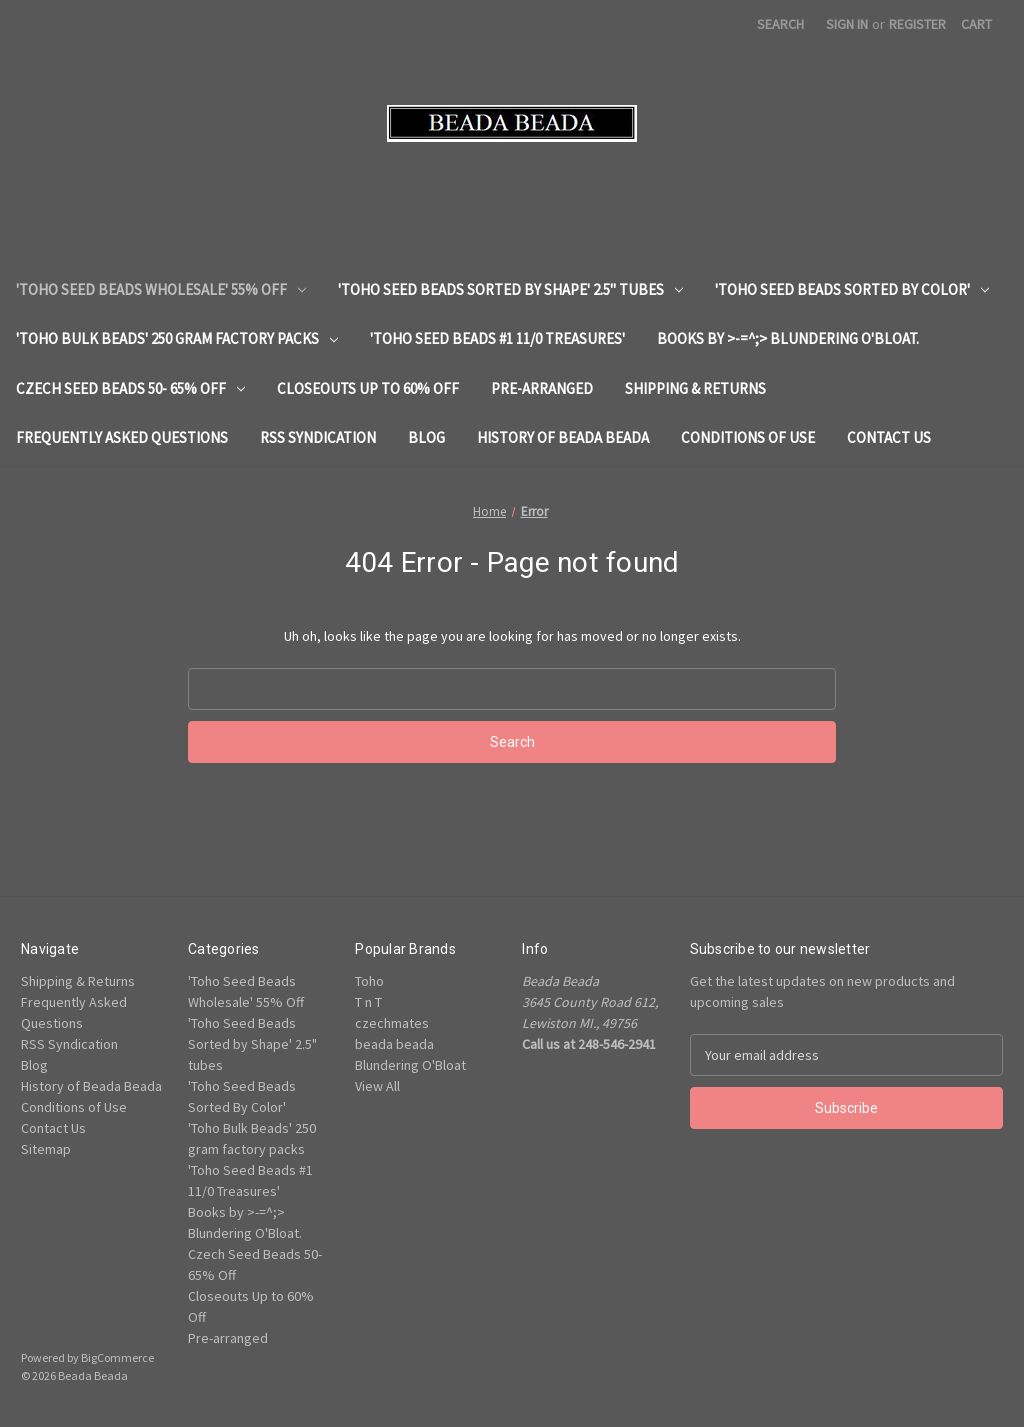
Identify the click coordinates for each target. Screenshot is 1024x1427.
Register (917, 24)
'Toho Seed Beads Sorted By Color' (852, 289)
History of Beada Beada (563, 437)
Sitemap (46, 1149)
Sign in (847, 24)
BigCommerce (117, 1357)
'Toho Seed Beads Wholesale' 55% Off (161, 289)
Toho (369, 981)
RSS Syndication (318, 437)
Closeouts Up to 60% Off (368, 388)
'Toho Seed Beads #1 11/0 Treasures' (497, 338)
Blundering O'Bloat (410, 1065)
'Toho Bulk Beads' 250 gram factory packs (177, 338)
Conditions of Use (748, 437)
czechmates (392, 1023)
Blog (426, 437)
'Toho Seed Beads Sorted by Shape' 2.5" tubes (510, 289)
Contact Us (889, 437)
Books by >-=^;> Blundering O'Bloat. (788, 338)
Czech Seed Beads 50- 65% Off (130, 388)
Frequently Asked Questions (122, 437)
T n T (368, 1002)
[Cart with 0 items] (976, 24)
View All (377, 1086)
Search (780, 24)
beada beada (394, 1044)
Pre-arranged (542, 388)
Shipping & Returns (695, 388)
